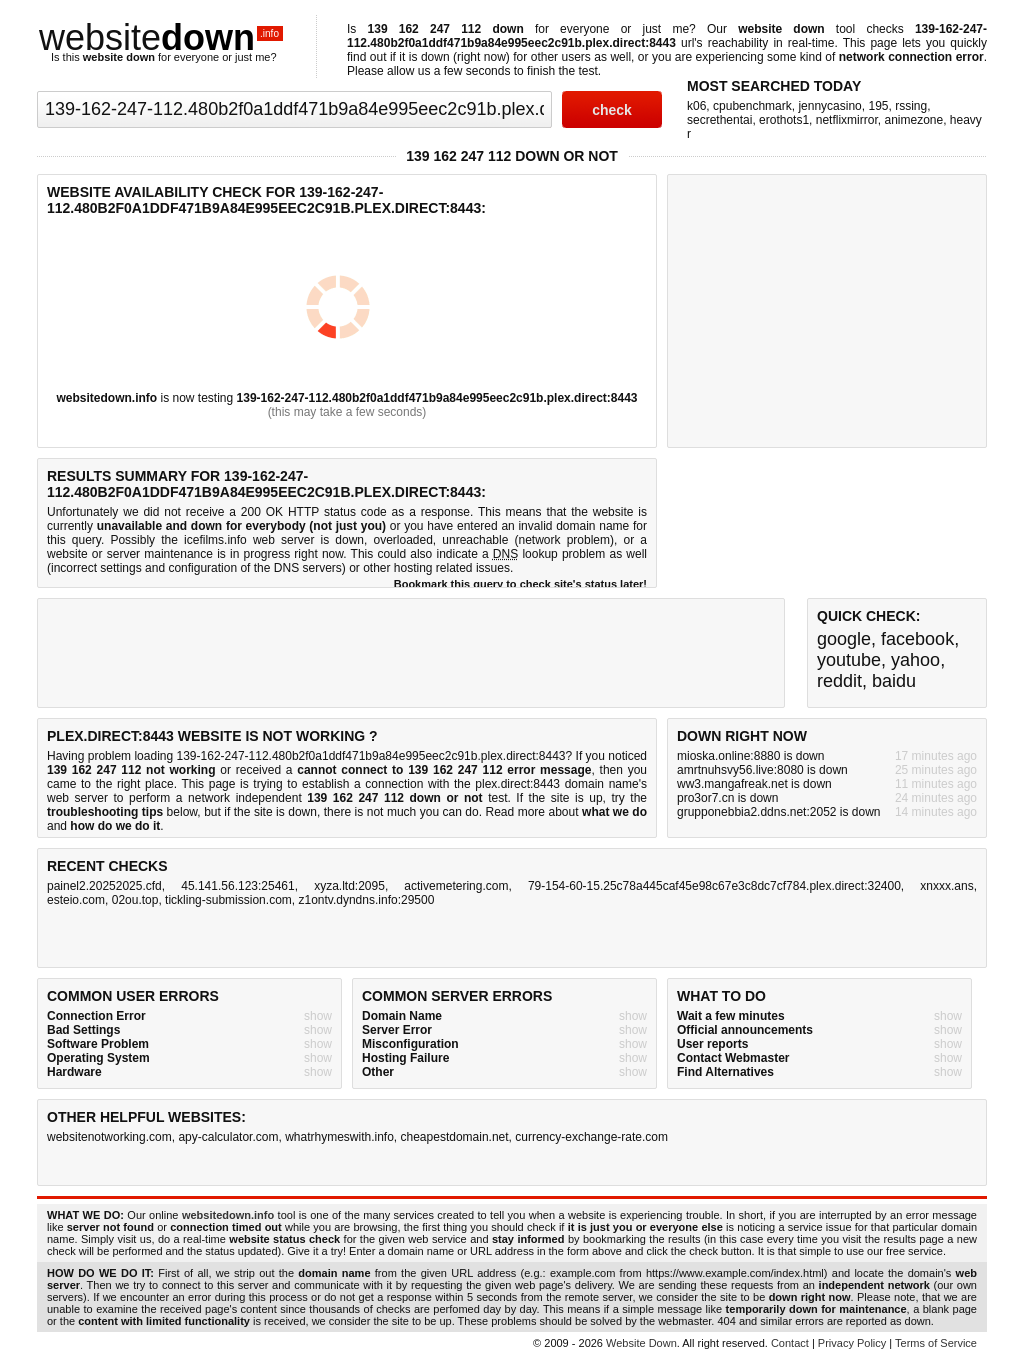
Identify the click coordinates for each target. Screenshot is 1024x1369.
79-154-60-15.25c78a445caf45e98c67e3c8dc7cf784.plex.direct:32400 (714, 886)
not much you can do (423, 812)
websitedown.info (107, 398)
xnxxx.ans (946, 886)
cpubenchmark (752, 106)
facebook (917, 639)
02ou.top (135, 900)
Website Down (641, 1343)
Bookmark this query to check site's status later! (520, 584)
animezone (913, 120)
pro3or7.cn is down (727, 798)
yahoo (915, 660)
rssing (911, 106)
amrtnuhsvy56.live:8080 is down (762, 770)
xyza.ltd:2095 (349, 886)
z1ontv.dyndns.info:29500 (366, 900)
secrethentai (719, 120)
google (844, 639)
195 (878, 106)
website (161, 37)
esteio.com (76, 900)
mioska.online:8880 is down (750, 756)
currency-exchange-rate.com (591, 1137)
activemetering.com (456, 886)
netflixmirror (847, 120)
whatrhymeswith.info (339, 1137)
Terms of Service (936, 1343)
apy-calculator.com (228, 1137)
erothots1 (784, 120)
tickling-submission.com (228, 900)
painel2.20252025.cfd (104, 886)
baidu (894, 681)
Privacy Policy (852, 1343)
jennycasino (829, 106)
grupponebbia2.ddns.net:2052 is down (779, 812)
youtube (849, 660)
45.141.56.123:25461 (237, 886)
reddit (839, 681)
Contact (790, 1343)
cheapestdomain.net (455, 1137)
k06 (696, 106)
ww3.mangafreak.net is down (754, 784)
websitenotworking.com (109, 1137)
